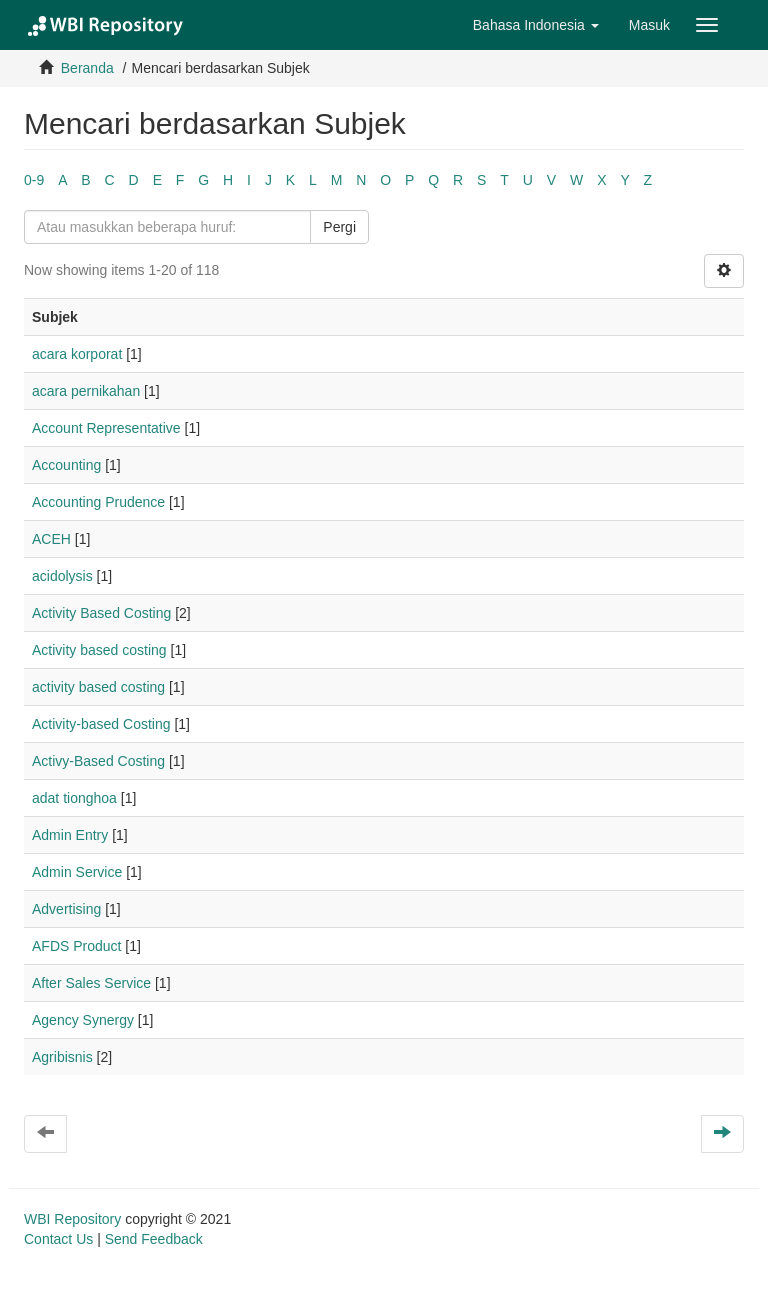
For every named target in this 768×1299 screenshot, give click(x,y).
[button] (536, 25)
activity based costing (98, 687)
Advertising (66, 909)
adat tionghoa (74, 798)
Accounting (66, 465)
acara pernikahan (86, 391)
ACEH (51, 539)
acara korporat (77, 354)
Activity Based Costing (101, 613)
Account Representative (106, 428)
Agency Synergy (83, 1020)
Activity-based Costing (101, 724)
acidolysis (62, 576)
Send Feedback (154, 1239)
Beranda (87, 68)
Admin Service (77, 872)
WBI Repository (72, 1219)
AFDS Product (76, 946)
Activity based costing (99, 650)
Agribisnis (62, 1057)
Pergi (339, 227)
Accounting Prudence (98, 502)
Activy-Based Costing (98, 761)
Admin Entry (70, 835)
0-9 (34, 180)
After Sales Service (91, 983)
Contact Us (58, 1239)
